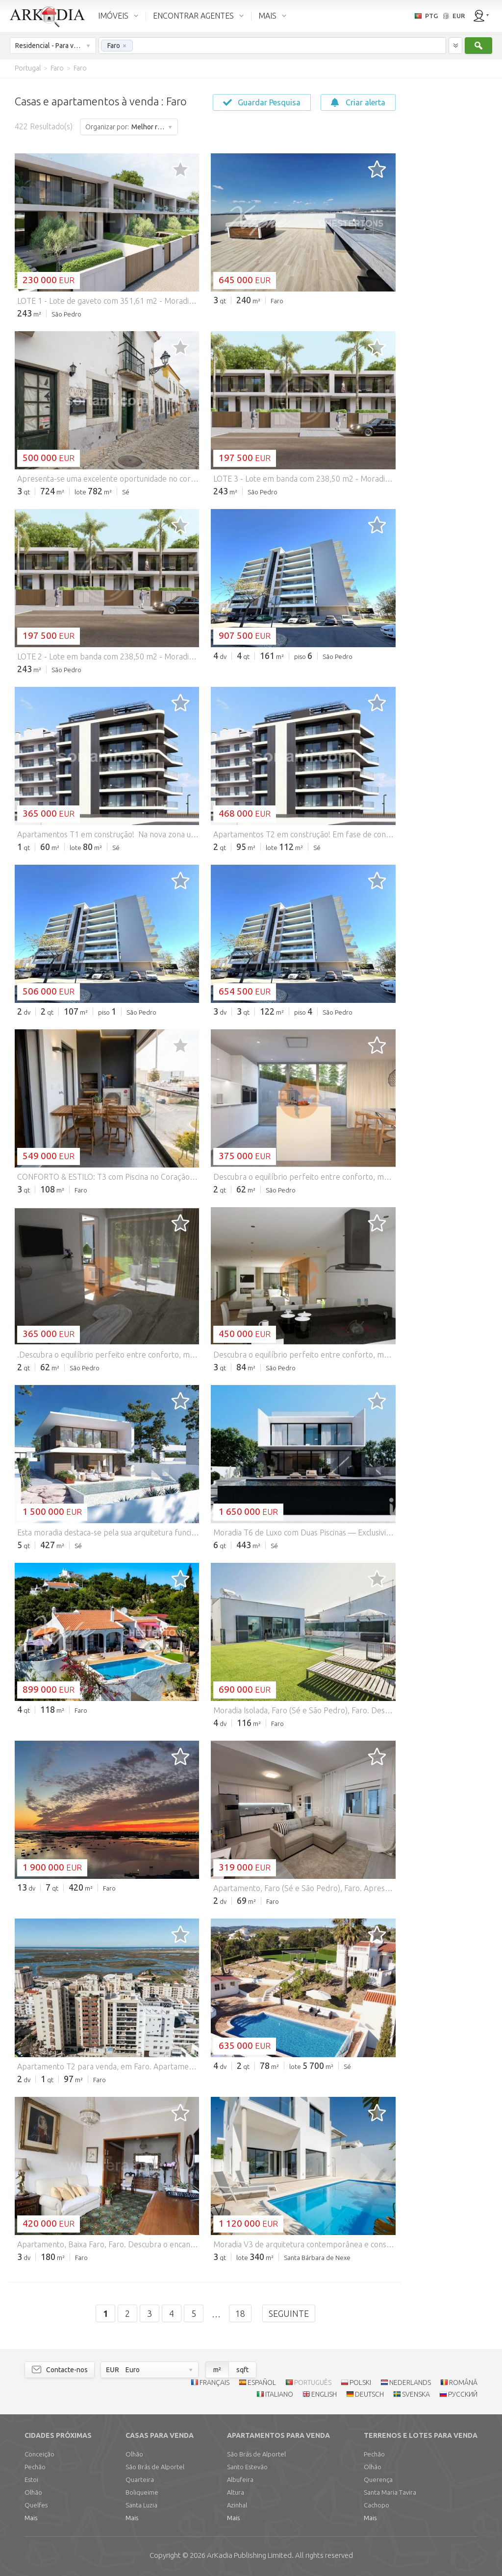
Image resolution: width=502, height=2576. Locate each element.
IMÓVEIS (113, 15)
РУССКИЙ (462, 2394)
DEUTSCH (369, 2394)
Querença (378, 2479)
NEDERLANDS (410, 2382)
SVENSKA (416, 2394)
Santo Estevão (247, 2466)
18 (240, 2313)
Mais (31, 2517)
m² (217, 2370)
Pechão (35, 2466)
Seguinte (289, 2313)
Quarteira (140, 2479)
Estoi (31, 2479)
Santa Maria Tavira (390, 2492)
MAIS (267, 15)
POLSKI (360, 2382)
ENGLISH (324, 2394)
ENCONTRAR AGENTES (193, 15)
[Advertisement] (448, 225)
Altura (235, 2492)
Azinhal (237, 2505)
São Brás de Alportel (155, 2466)
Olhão (33, 2492)
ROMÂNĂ (463, 2382)
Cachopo (376, 2505)
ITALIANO (279, 2394)
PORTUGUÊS (312, 2382)
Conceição (39, 2454)
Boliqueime (142, 2492)
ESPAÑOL (262, 2382)
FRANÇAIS (214, 2382)
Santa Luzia (141, 2505)
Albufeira (240, 2479)
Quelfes (36, 2505)
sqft (242, 2370)
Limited (249, 2555)
